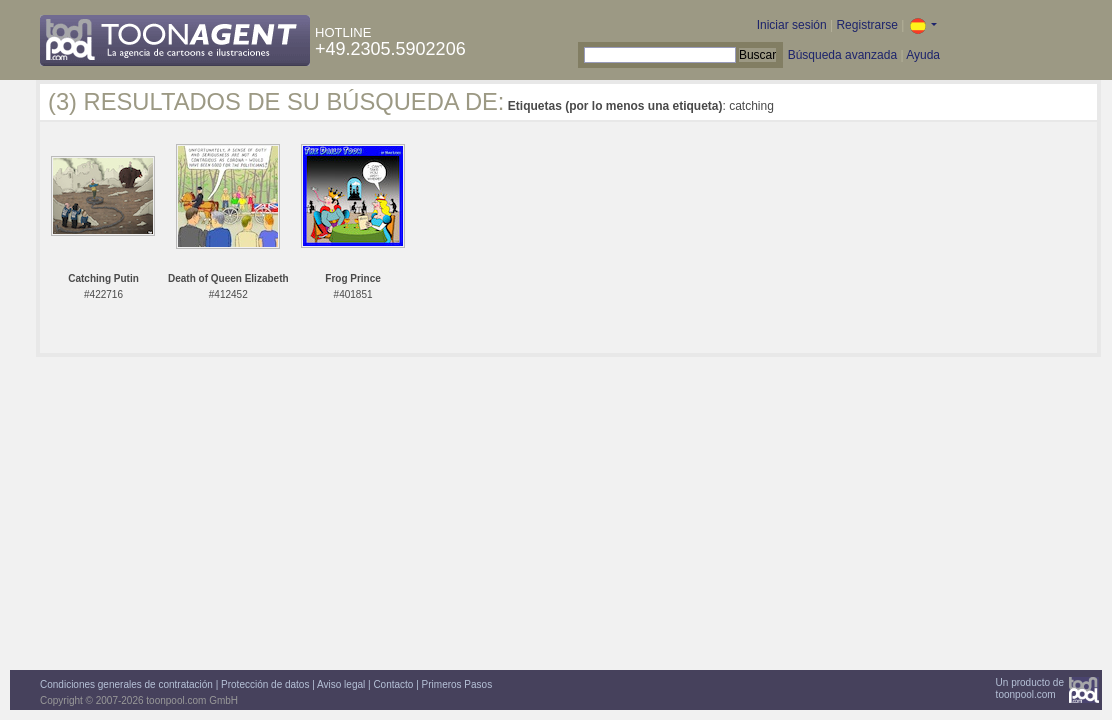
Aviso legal (341, 684)
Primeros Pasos (457, 684)
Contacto (393, 684)
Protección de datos (265, 684)
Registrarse (866, 25)
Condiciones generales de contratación (126, 684)
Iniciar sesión (792, 25)
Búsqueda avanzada (842, 55)
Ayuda (923, 55)
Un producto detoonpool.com (1030, 688)
